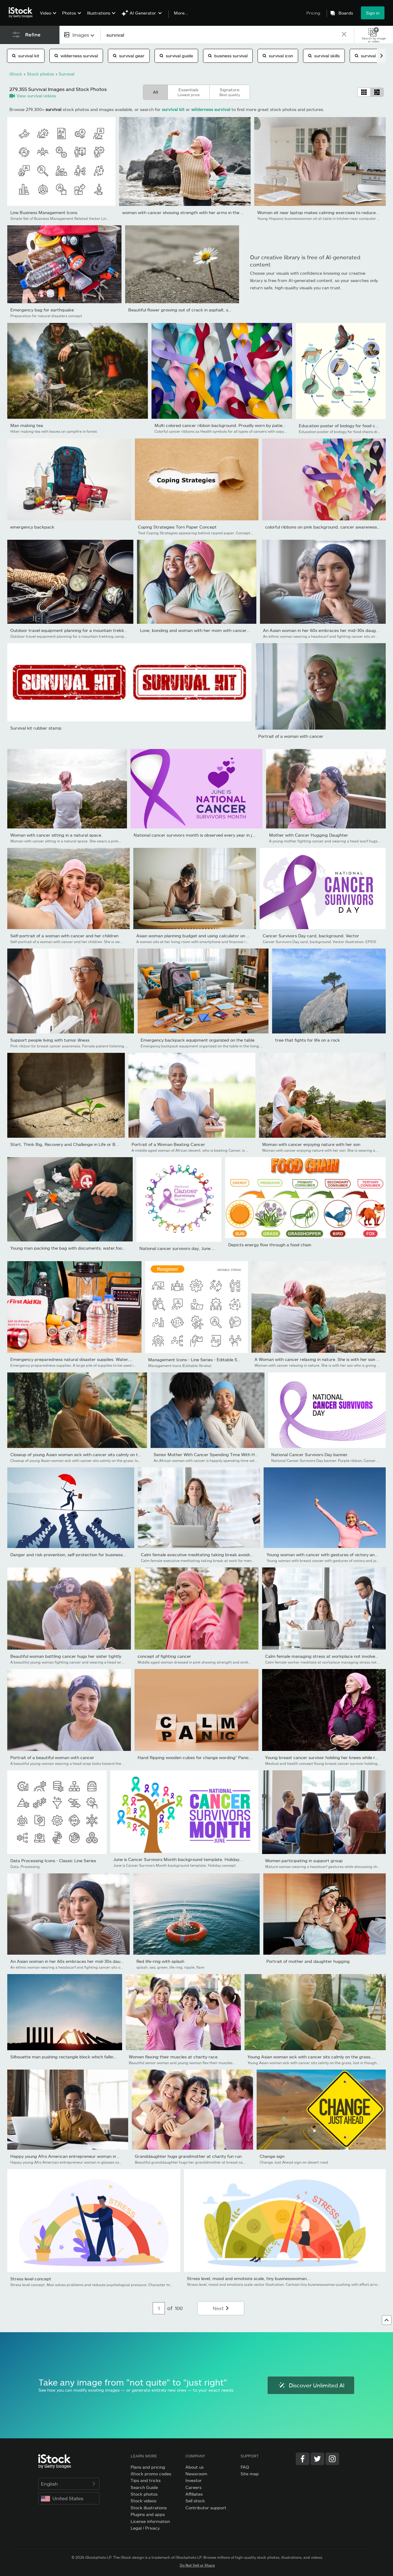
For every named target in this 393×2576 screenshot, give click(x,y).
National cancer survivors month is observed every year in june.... (199, 835)
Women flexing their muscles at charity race (173, 2056)
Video (45, 12)
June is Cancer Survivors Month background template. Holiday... (178, 1859)
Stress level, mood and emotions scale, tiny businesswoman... (248, 2278)
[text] (220, 35)
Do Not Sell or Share (197, 2565)
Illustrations (98, 12)
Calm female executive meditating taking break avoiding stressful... (209, 1554)
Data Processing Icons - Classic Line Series (53, 1860)
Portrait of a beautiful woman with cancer (52, 1757)
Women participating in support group (304, 1860)
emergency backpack (32, 526)
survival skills (324, 55)
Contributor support (205, 2507)
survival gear (129, 55)
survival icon (278, 55)
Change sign (272, 2156)
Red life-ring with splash (160, 1961)
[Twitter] (317, 2459)
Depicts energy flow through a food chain (269, 1244)
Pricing (313, 12)
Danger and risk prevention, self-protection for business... (68, 1554)
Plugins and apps (148, 2514)
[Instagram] (332, 2459)
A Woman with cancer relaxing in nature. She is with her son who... (321, 1359)
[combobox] (79, 35)
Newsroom (196, 2473)
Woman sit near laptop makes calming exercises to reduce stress (323, 212)
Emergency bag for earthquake (42, 309)
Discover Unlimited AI (310, 2385)
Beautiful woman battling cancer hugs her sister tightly (65, 1656)
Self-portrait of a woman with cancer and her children (64, 935)
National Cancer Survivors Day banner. (309, 1454)
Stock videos (143, 2500)
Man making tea (26, 425)
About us (194, 2467)
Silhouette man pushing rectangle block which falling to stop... (72, 2056)
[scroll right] (381, 56)
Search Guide (144, 2487)
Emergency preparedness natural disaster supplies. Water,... (71, 1359)
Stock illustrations (149, 2507)
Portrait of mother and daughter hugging (308, 1961)
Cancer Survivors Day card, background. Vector (311, 935)
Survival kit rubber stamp (36, 727)
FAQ (245, 2467)
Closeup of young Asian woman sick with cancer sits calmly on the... (78, 1454)
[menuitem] (47, 17)
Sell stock (195, 2500)
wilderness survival (76, 55)
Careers (193, 2487)
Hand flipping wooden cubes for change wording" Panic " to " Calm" (205, 1757)
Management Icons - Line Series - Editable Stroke (198, 1359)
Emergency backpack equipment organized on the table (198, 1040)
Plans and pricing (148, 2467)
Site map (250, 2473)
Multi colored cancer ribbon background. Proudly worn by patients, (222, 425)
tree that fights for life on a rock (307, 1040)
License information (150, 2521)
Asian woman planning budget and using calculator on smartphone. (204, 935)
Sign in (372, 12)
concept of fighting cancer (164, 1656)
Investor (193, 2480)
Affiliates (194, 2494)
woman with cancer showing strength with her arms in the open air (189, 212)
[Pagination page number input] (159, 2308)
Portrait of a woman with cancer (290, 736)
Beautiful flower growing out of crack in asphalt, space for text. (192, 309)
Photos (69, 12)
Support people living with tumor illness (49, 1040)
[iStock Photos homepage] (22, 13)
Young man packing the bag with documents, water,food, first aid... (78, 1248)
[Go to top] (386, 2320)
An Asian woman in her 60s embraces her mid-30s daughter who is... (79, 1961)
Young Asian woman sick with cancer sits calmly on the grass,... (311, 2056)
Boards (345, 13)
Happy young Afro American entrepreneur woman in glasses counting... (82, 2156)
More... (181, 13)
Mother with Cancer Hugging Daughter (308, 835)
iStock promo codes (151, 2473)
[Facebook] (302, 2459)
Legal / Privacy (145, 2528)
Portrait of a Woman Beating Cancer (168, 1144)
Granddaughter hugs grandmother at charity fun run (188, 2156)
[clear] (344, 35)
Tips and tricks (146, 2480)
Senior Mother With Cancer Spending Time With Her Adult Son (217, 1454)
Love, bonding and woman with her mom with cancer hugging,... (204, 630)
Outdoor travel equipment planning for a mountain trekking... (72, 630)
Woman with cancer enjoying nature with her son (311, 1144)
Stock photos (144, 2494)
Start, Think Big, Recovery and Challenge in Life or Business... (72, 1144)
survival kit (25, 55)
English (69, 2484)
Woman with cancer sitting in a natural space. (56, 835)
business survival (228, 55)
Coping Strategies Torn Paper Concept (177, 526)
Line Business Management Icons (43, 212)
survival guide (176, 55)
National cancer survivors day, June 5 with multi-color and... (199, 1248)
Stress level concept (30, 2278)
